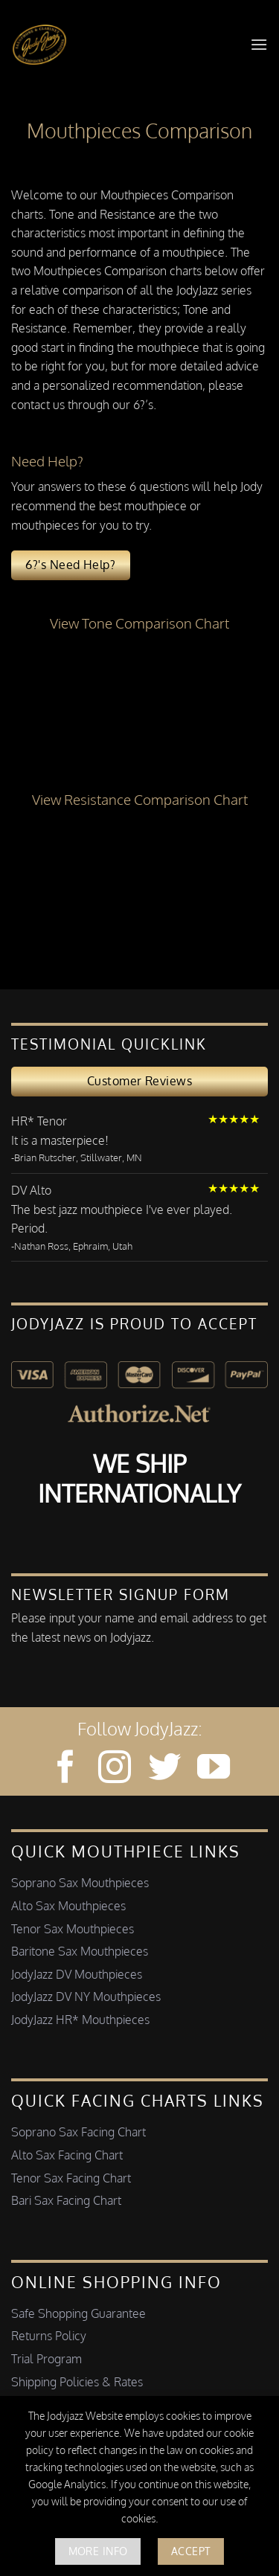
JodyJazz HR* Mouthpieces (80, 2019)
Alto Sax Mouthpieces (68, 1905)
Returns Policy (48, 2335)
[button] (259, 44)
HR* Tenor (39, 1121)
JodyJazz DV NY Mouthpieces (86, 1996)
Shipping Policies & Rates (77, 2381)
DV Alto (31, 1190)
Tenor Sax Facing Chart (71, 2178)
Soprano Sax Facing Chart (78, 2131)
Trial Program (46, 2358)
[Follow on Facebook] (65, 1769)
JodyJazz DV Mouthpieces (76, 1974)
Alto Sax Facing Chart (67, 2155)
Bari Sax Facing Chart (66, 2200)
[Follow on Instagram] (114, 1769)
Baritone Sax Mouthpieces (79, 1951)
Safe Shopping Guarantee (78, 2313)
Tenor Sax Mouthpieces (72, 1928)
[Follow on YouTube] (213, 1769)
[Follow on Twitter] (164, 1769)
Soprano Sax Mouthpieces (80, 1882)
